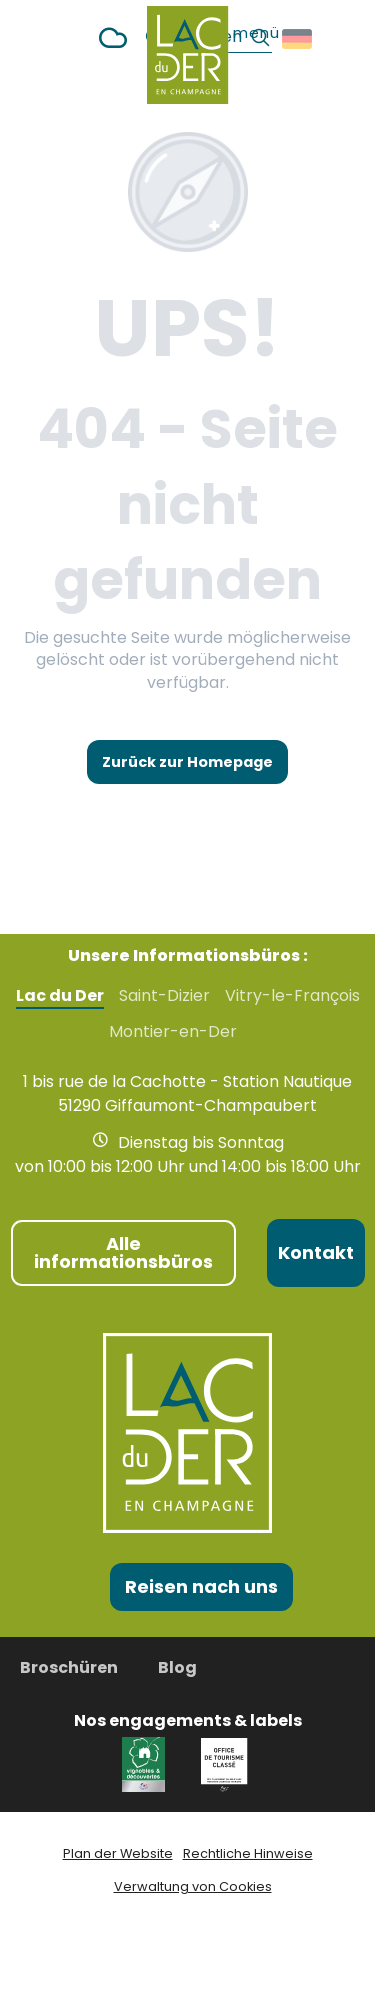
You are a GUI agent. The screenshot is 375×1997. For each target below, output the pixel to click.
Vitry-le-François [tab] (292, 996)
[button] (298, 39)
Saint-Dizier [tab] (164, 996)
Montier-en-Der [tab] (173, 1032)
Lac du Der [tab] (60, 996)
